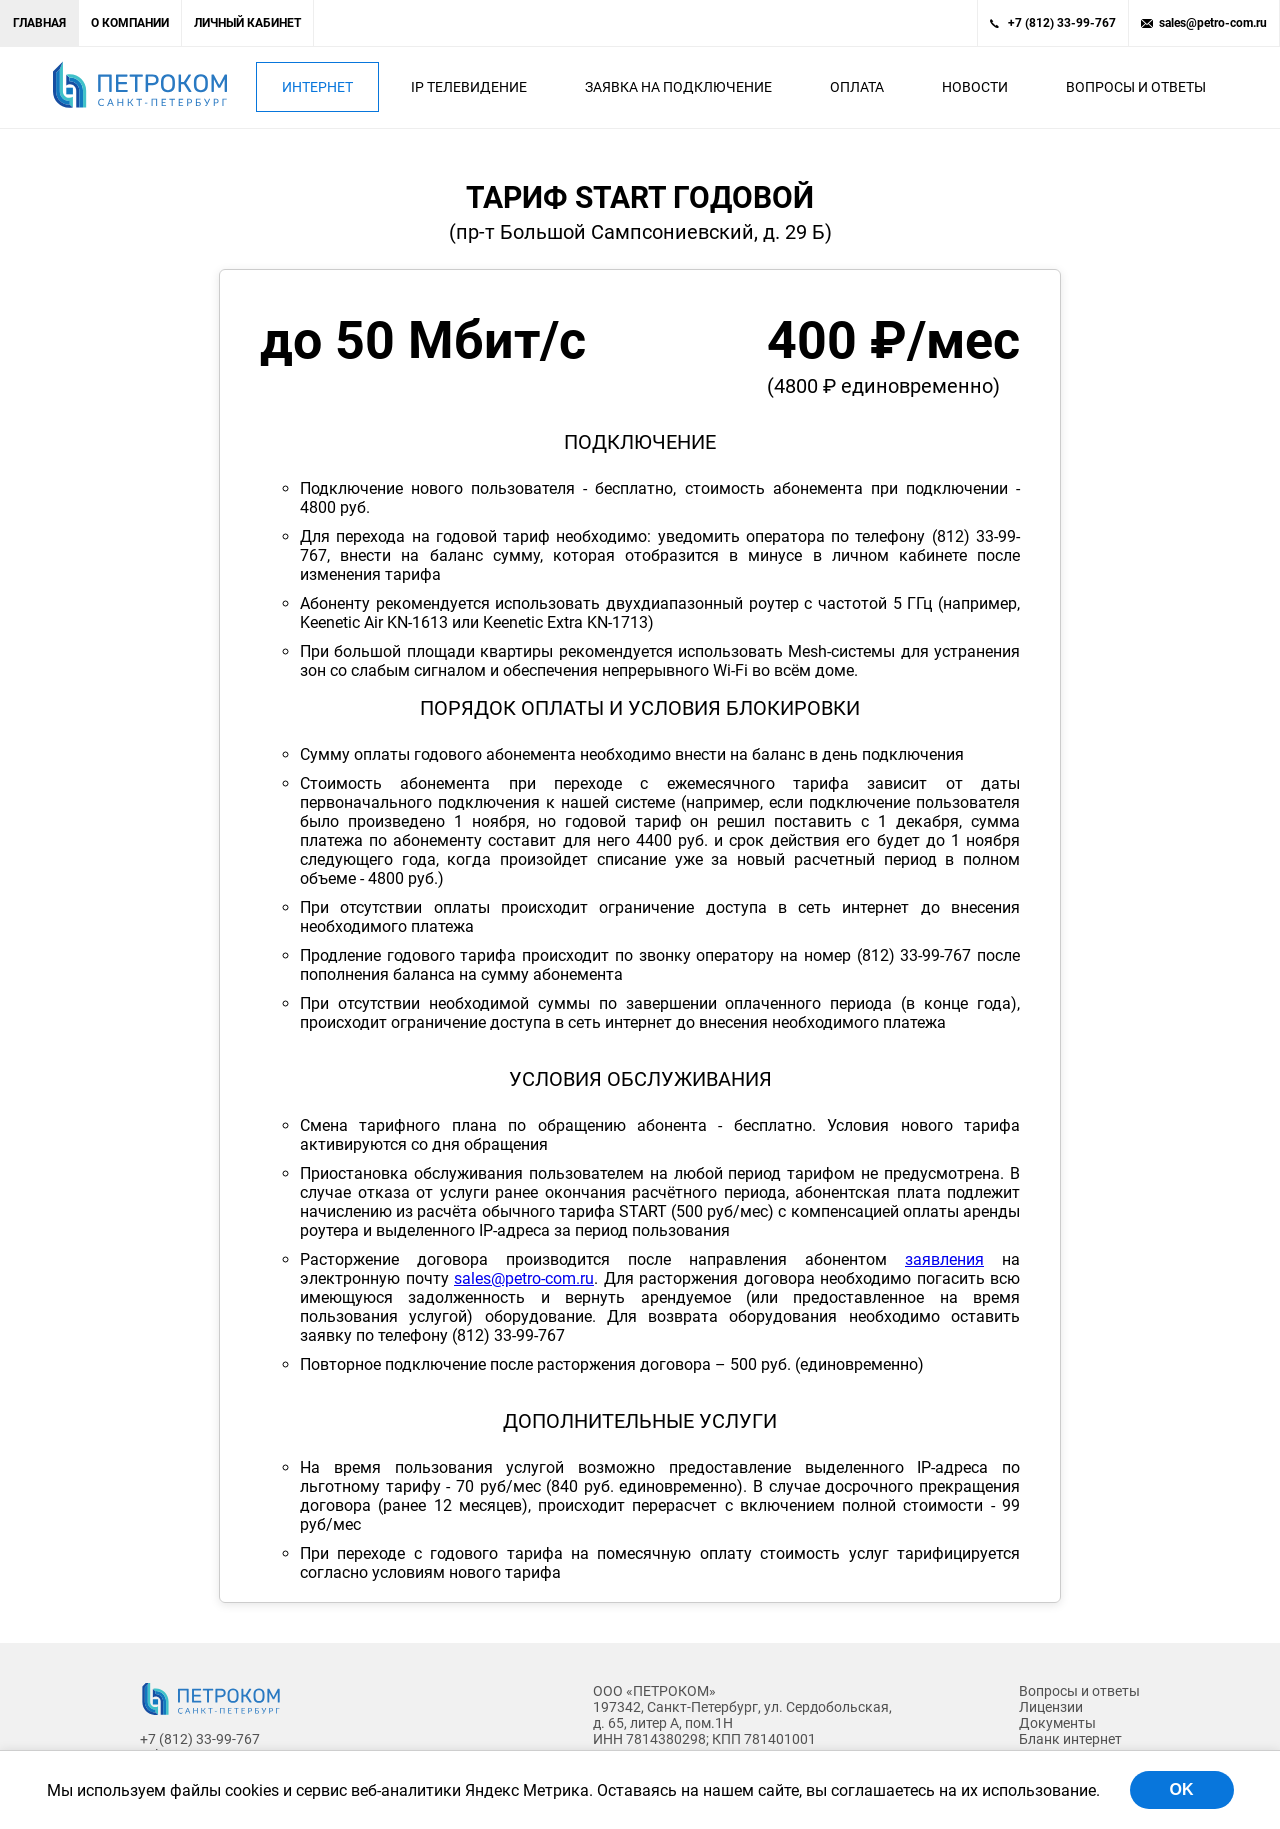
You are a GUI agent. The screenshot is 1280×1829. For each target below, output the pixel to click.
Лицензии (1051, 1707)
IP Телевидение (469, 87)
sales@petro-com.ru (1213, 23)
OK (1182, 1789)
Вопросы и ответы (1136, 87)
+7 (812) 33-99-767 (1062, 23)
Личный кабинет (247, 23)
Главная (39, 23)
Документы (1057, 1723)
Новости (975, 87)
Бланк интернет (1070, 1739)
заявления (944, 1259)
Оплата (857, 87)
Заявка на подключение (678, 87)
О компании (130, 23)
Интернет (317, 87)
